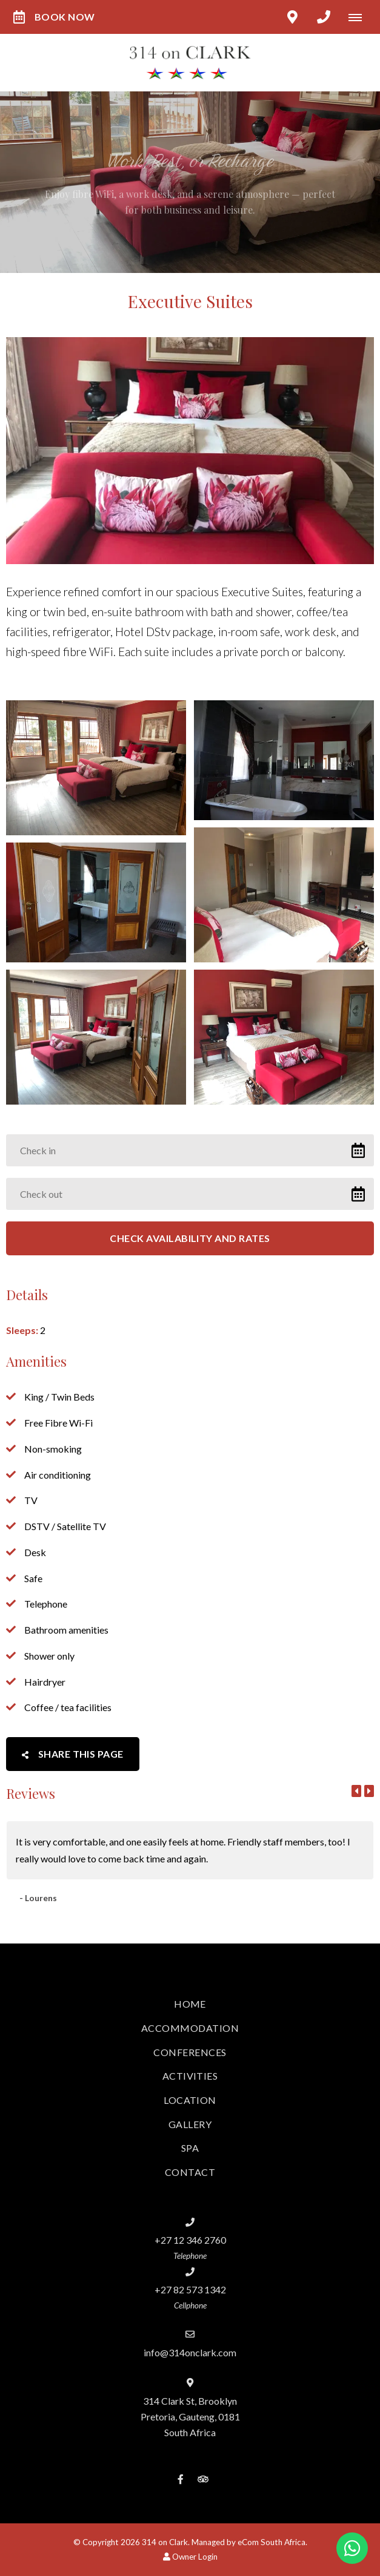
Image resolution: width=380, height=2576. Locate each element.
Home (190, 2003)
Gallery (190, 2124)
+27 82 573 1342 (190, 2289)
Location (190, 2100)
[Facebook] (180, 2479)
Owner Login (190, 2556)
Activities (190, 2076)
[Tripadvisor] (202, 2479)
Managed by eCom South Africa (248, 2542)
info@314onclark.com (190, 2352)
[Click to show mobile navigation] (359, 17)
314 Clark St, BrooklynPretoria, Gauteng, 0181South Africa (190, 2416)
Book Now (54, 17)
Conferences (189, 2052)
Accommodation (190, 2028)
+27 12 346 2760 (190, 2240)
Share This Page (73, 1754)
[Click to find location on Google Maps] (292, 17)
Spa (190, 2148)
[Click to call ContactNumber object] (323, 17)
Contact (190, 2172)
